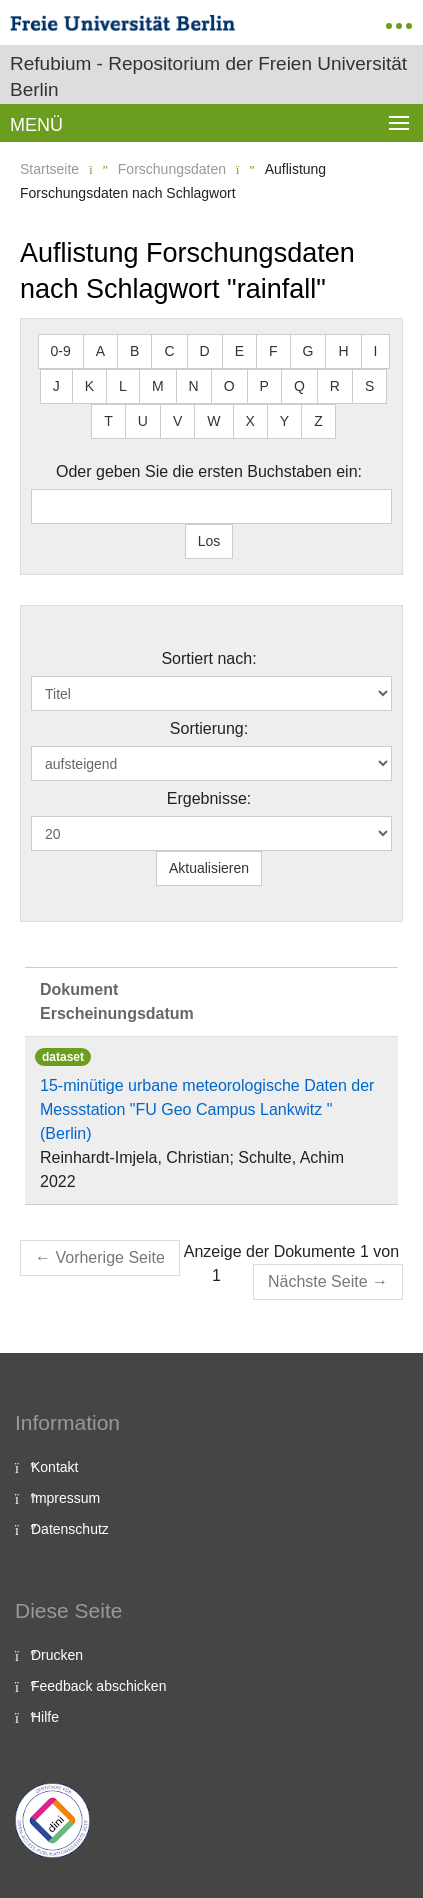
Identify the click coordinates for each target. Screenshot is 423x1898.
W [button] (213, 421)
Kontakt (54, 1467)
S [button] (369, 386)
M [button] (158, 386)
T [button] (108, 421)
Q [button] (299, 386)
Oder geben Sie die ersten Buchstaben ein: (209, 471)
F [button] (273, 351)
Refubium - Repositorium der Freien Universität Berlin (208, 76)
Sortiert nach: (208, 658)
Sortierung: (209, 728)
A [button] (100, 351)
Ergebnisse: (209, 798)
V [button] (177, 421)
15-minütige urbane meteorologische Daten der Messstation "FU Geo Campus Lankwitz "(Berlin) (207, 1109)
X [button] (250, 421)
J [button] (56, 386)
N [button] (194, 386)
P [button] (264, 386)
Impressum (65, 1498)
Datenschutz (70, 1529)
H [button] (343, 351)
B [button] (134, 351)
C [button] (169, 351)
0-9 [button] (61, 351)
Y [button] (284, 421)
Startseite (49, 169)
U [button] (143, 421)
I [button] (376, 351)
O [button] (229, 386)
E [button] (239, 351)
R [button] (335, 386)
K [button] (89, 386)
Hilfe (45, 1717)
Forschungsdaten (172, 169)
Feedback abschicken (98, 1686)
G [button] (308, 351)
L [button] (123, 386)
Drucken (57, 1655)
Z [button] (318, 421)
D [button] (205, 351)
